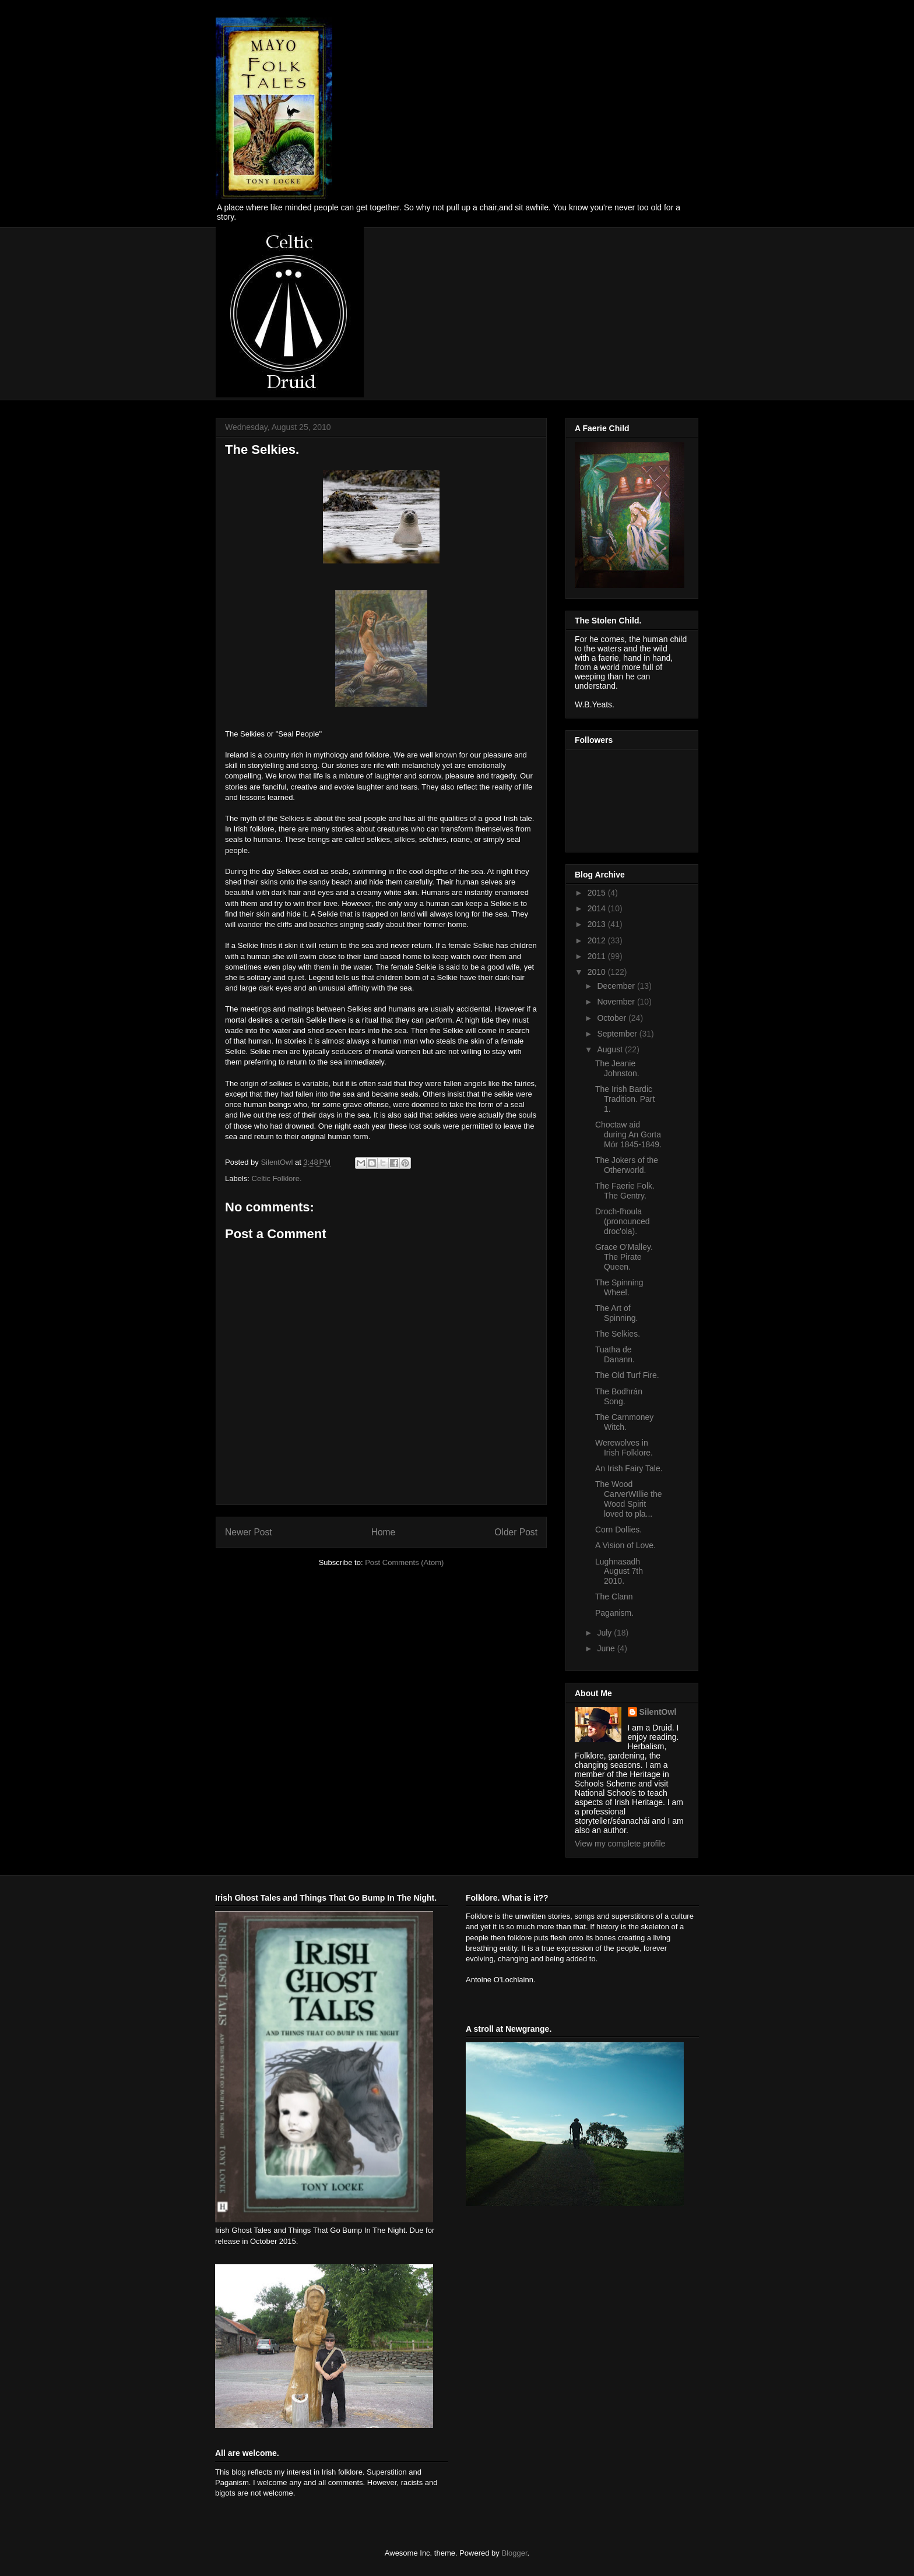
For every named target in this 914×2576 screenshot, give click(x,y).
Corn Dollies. (618, 1529)
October (612, 1018)
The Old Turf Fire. (627, 1375)
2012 (598, 940)
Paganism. (614, 1613)
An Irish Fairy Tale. (629, 1468)
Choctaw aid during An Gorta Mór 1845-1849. (628, 1134)
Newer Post (248, 1532)
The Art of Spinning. (616, 1313)
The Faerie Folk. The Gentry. (625, 1190)
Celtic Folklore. (277, 1178)
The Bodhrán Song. (618, 1396)
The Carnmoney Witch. (624, 1422)
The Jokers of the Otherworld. (626, 1165)
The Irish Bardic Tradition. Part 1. (625, 1098)
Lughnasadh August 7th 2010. (619, 1571)
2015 (598, 892)
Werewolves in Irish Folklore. (624, 1447)
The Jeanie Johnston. (617, 1068)
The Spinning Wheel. (619, 1287)
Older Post (515, 1532)
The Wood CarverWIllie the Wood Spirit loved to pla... (628, 1498)
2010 (598, 972)
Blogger (514, 2553)
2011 (598, 956)
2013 (598, 924)
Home (383, 1532)
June (607, 1648)
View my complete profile (620, 1843)
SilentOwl (658, 1712)
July (605, 1632)
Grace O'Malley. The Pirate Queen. (624, 1256)
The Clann (614, 1596)
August (610, 1049)
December (617, 986)
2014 (598, 908)
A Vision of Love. (625, 1545)
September (618, 1033)
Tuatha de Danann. (615, 1354)
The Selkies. (617, 1333)
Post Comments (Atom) (404, 1562)
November (617, 1001)
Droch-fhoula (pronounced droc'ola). (622, 1221)
